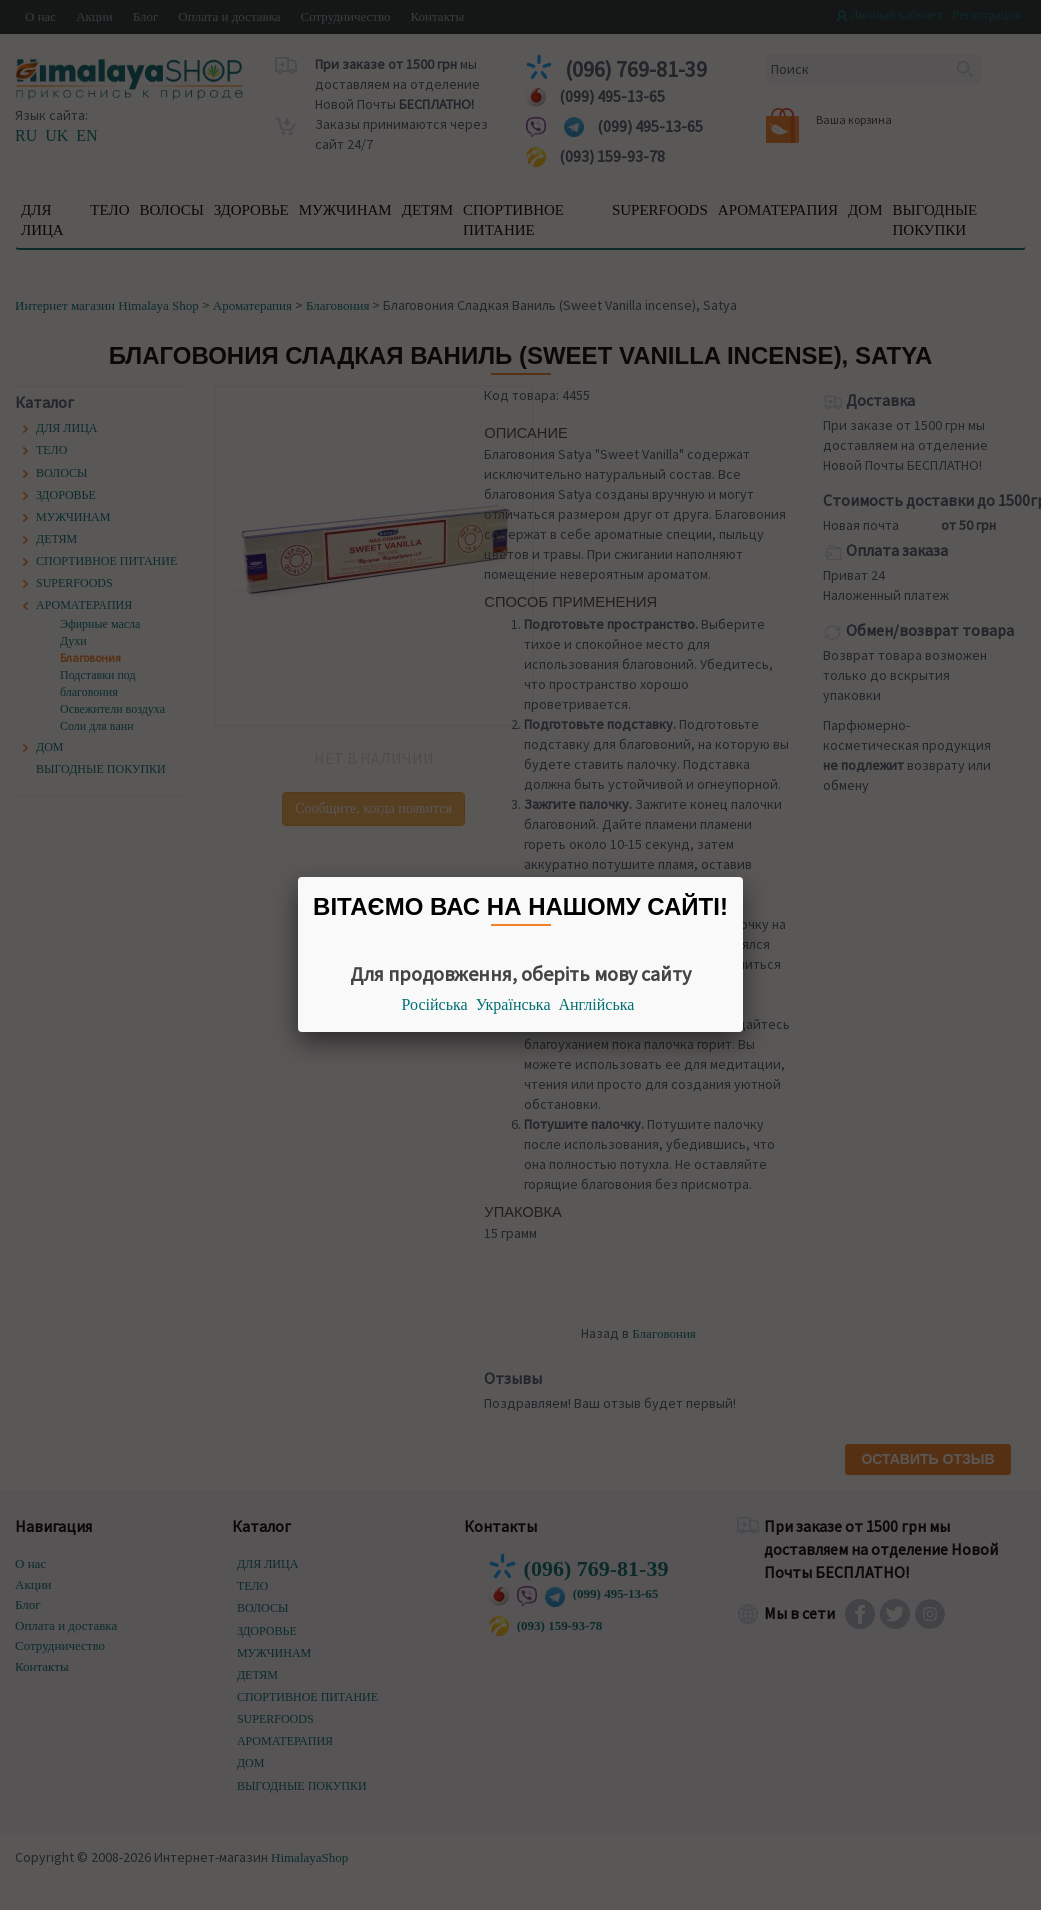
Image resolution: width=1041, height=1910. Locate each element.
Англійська (597, 1004)
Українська (513, 1004)
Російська (435, 1004)
